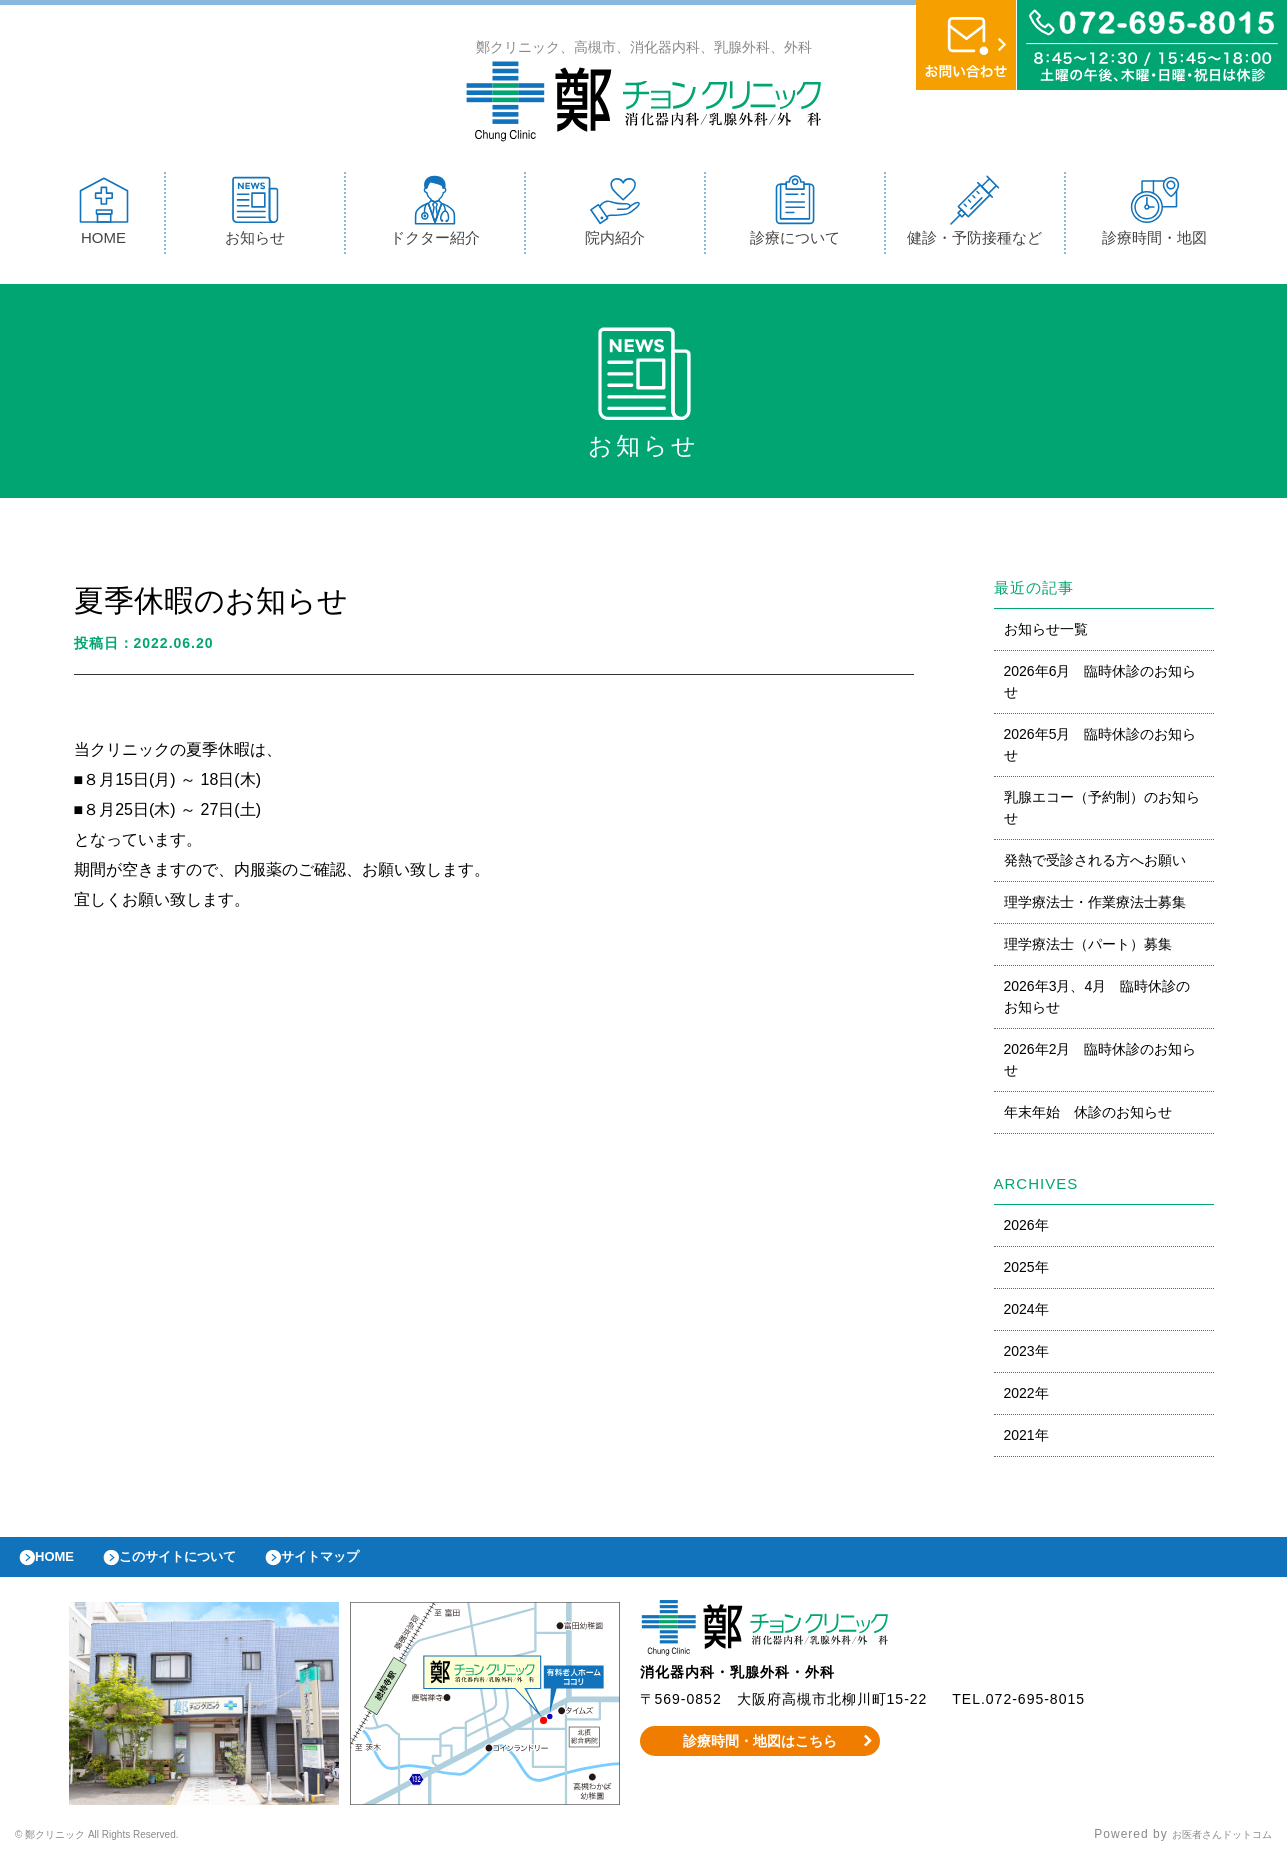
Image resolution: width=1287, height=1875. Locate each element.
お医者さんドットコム (1207, 1850)
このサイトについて (203, 1567)
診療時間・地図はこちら (759, 1756)
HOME (104, 215)
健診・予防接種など (974, 215)
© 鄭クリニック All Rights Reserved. (127, 1850)
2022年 (1026, 1398)
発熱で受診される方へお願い (1095, 865)
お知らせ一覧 (1046, 634)
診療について (795, 215)
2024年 (1026, 1314)
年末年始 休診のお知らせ (1088, 1117)
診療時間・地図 (1154, 215)
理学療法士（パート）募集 (1088, 949)
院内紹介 (615, 215)
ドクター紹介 (435, 215)
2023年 (1026, 1356)
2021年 (1026, 1440)
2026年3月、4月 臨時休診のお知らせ (1097, 1001)
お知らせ (255, 215)
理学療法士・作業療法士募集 (1095, 907)
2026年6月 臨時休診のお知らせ (1100, 686)
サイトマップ (366, 1567)
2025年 (1026, 1272)
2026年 (1026, 1230)
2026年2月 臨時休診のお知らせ (1100, 1064)
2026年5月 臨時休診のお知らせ (1100, 749)
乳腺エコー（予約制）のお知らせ (1102, 812)
